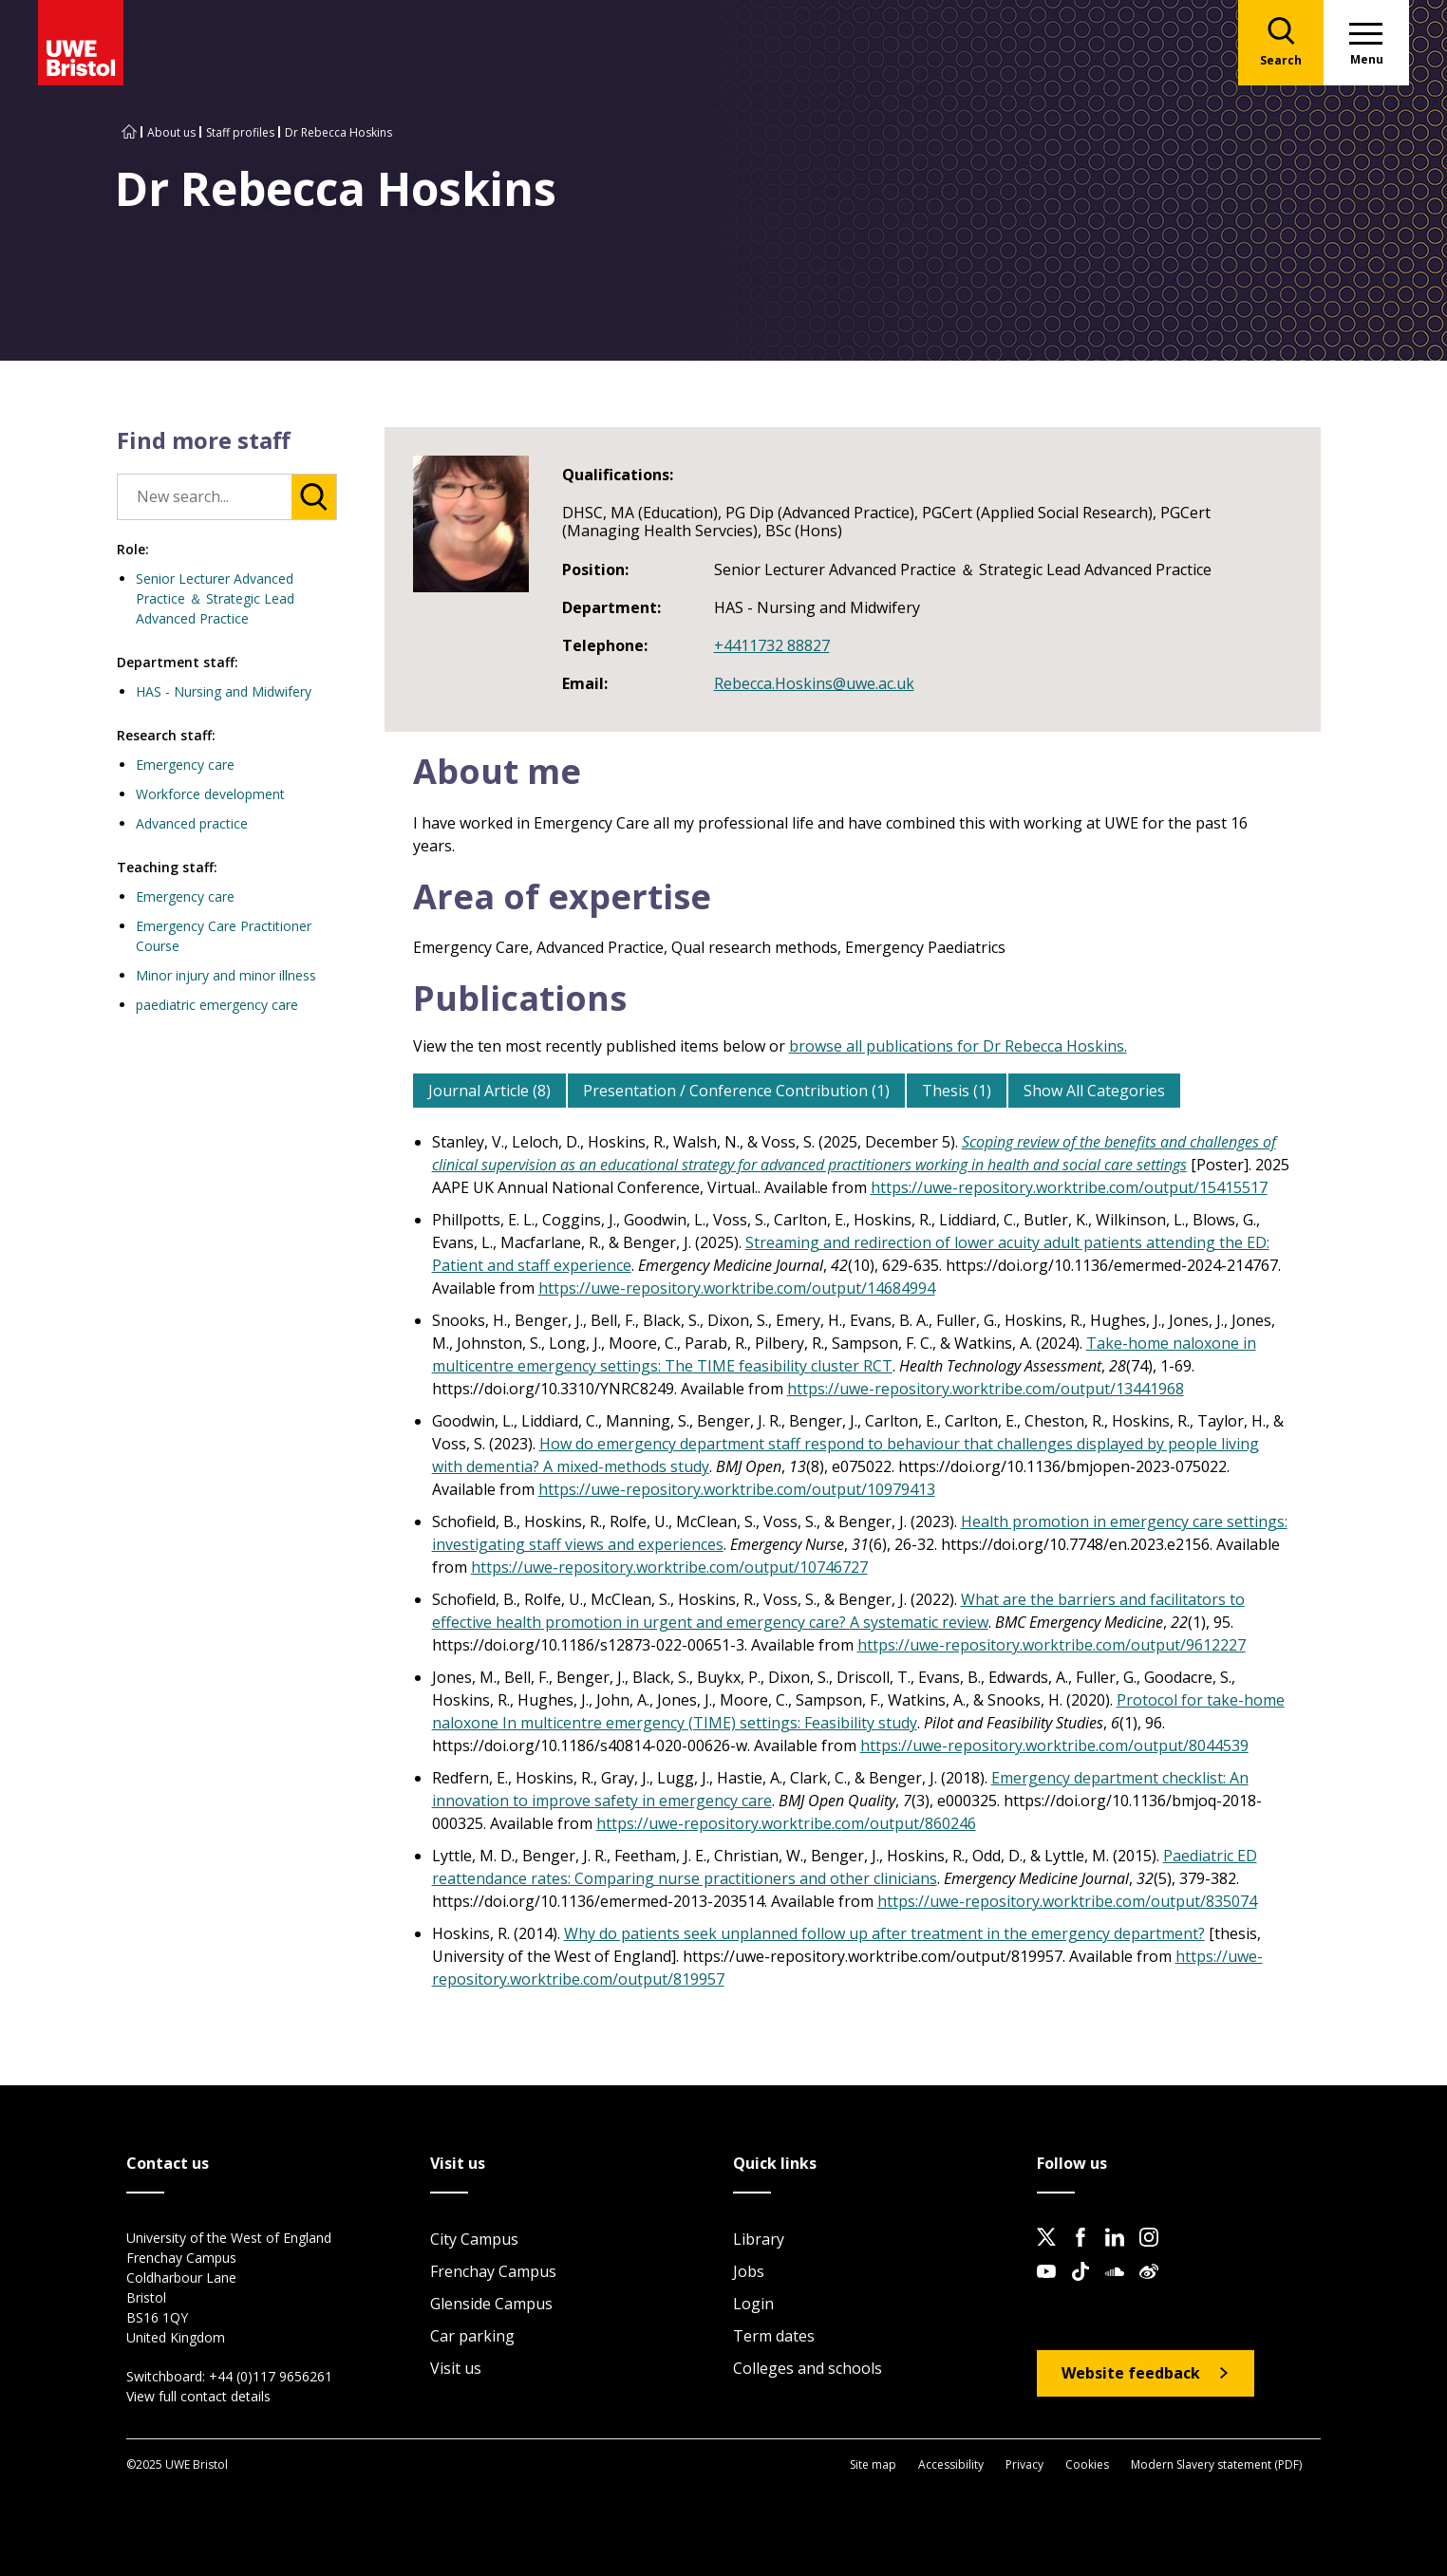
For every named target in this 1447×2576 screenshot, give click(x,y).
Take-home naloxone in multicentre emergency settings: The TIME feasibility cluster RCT (844, 1354)
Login (753, 2303)
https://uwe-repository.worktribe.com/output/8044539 (1054, 1745)
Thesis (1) (956, 1090)
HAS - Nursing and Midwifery (223, 691)
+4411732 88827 (772, 645)
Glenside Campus (491, 2303)
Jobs (748, 2271)
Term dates (774, 2335)
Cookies (1087, 2464)
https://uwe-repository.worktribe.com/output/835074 (1067, 1901)
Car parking (472, 2335)
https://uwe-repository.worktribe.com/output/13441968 (985, 1388)
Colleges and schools (807, 2368)
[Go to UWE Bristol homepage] (129, 132)
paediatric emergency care (217, 1005)
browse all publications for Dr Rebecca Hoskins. (958, 1046)
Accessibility (951, 2464)
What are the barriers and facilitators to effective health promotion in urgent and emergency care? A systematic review (838, 1611)
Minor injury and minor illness (226, 975)
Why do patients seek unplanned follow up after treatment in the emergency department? (884, 1933)
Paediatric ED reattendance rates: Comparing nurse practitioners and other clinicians (844, 1867)
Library (758, 2239)
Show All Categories (1094, 1090)
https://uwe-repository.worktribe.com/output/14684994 (736, 1288)
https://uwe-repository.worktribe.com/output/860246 (786, 1823)
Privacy (1024, 2464)
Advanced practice (192, 823)
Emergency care (185, 765)
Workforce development (210, 794)
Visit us (455, 2368)
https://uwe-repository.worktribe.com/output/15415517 (1069, 1187)
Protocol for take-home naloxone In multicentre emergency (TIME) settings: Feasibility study (858, 1711)
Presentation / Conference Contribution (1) (736, 1090)
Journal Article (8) (489, 1090)
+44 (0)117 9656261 (270, 2376)
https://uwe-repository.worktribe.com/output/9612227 (1051, 1644)
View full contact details (198, 2396)
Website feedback (1131, 2372)
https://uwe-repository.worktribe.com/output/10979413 (736, 1489)
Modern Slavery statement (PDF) (1216, 2464)
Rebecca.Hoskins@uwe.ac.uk (814, 683)
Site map (873, 2464)
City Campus (474, 2239)
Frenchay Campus (493, 2271)
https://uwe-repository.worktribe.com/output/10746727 (669, 1567)
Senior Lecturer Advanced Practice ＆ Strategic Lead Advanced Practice (215, 598)
